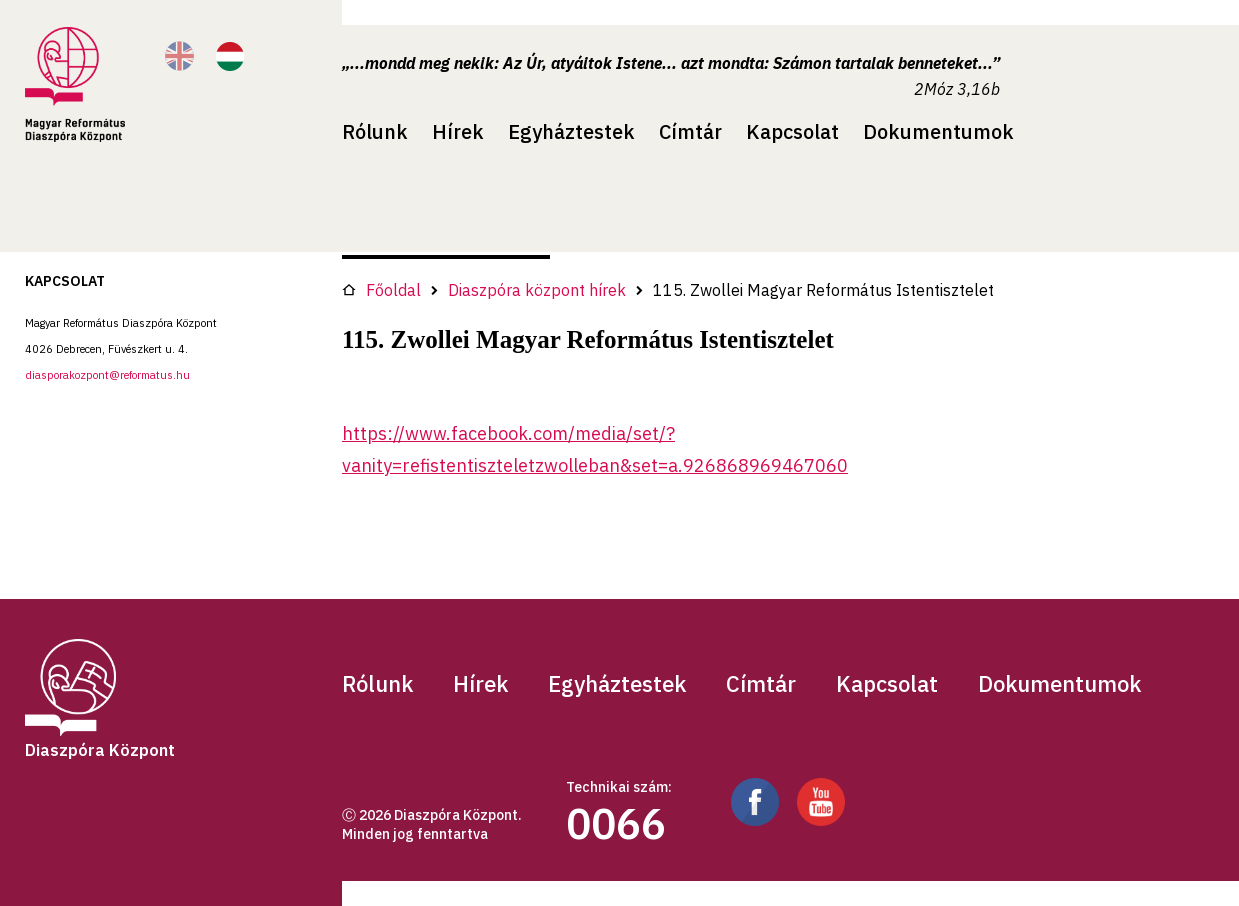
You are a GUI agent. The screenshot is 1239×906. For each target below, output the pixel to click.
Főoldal (381, 290)
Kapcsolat (792, 131)
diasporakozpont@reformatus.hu (107, 375)
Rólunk (375, 131)
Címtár (690, 131)
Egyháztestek (571, 131)
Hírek (458, 131)
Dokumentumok (938, 131)
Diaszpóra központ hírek (537, 290)
